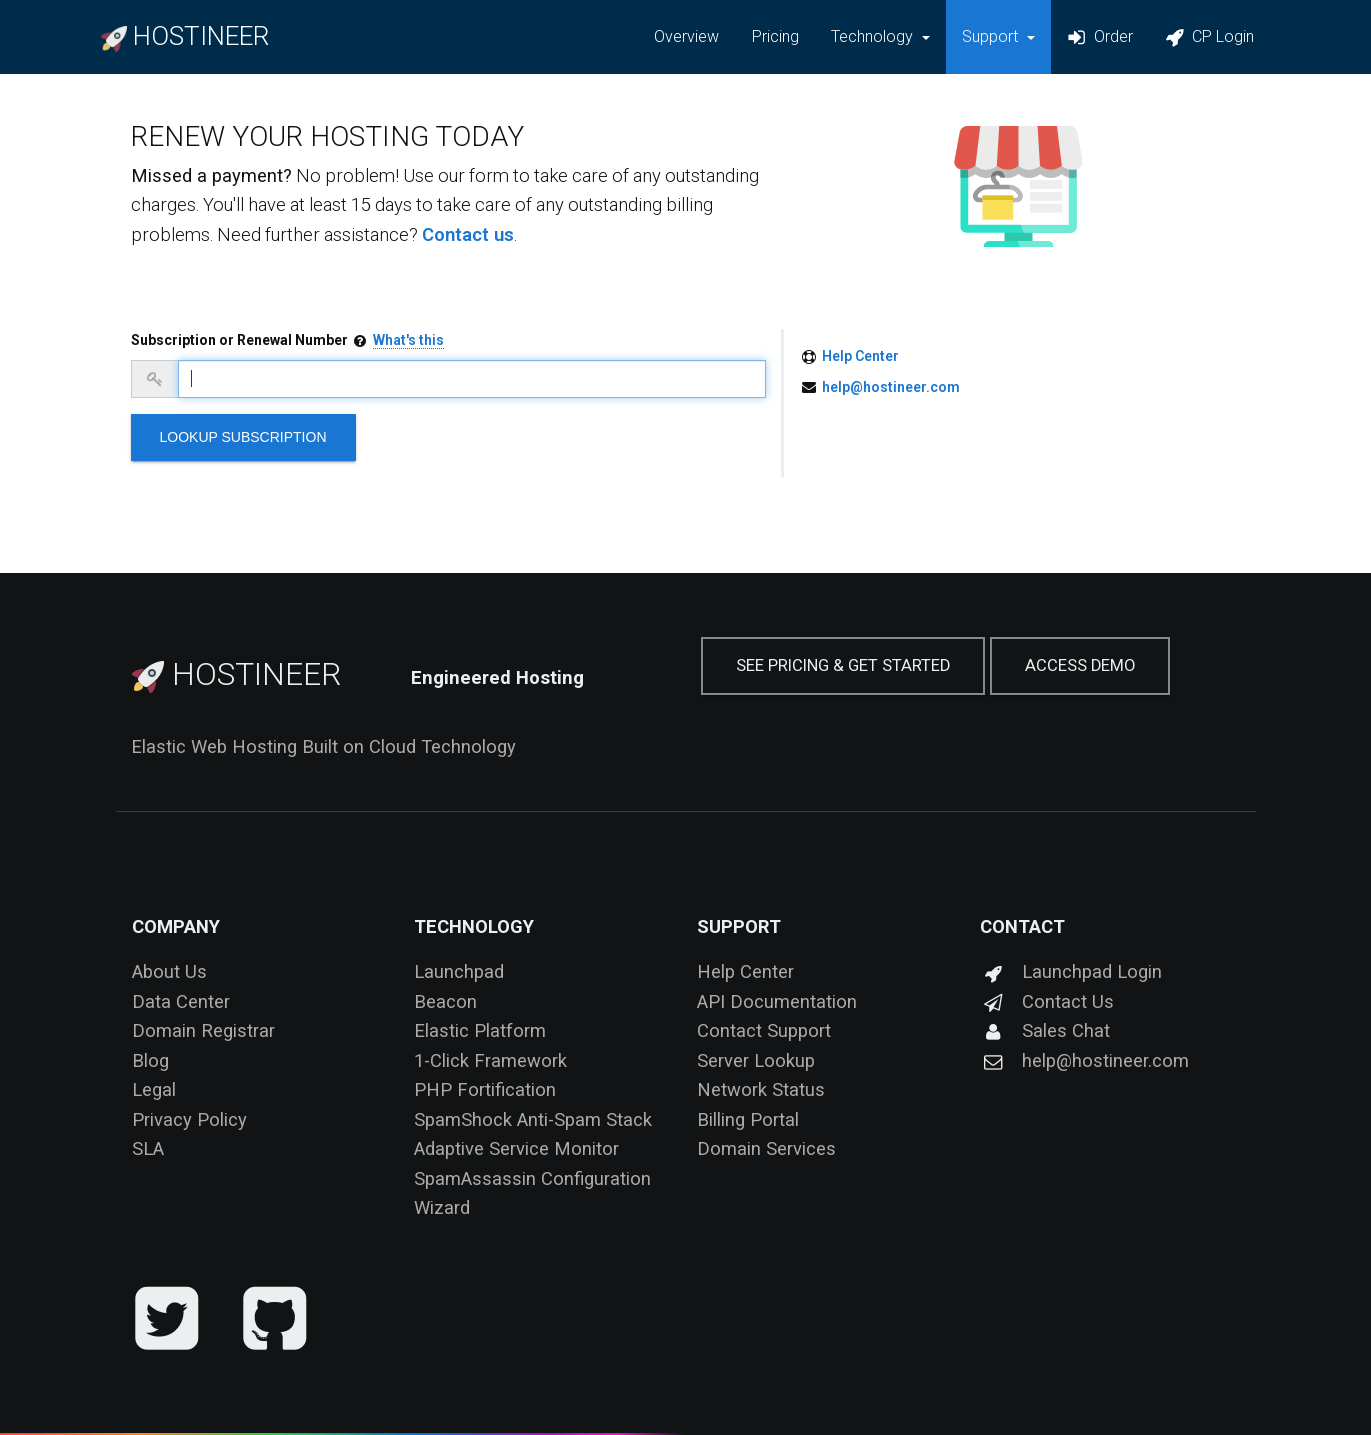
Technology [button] (874, 36)
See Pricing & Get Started (843, 665)
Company (176, 926)
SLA (148, 1148)
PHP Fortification (485, 1089)
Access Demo (1080, 665)
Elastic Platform (480, 1030)
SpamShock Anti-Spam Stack (533, 1119)
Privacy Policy (189, 1119)
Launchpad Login (1071, 971)
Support (739, 926)
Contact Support (764, 1030)
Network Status (761, 1089)
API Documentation (777, 1001)
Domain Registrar (203, 1030)
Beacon (445, 1001)
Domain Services (766, 1148)
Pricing (775, 36)
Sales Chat (1045, 1030)
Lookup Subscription (243, 437)
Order (1100, 37)
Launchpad (459, 971)
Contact (1022, 926)
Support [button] (992, 36)
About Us (169, 971)
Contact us (468, 234)
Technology (474, 926)
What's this (408, 340)
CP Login (1209, 37)
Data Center (181, 1001)
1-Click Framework (490, 1060)
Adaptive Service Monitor (516, 1148)
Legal (154, 1089)
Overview (686, 36)
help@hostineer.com (891, 387)
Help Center (860, 356)
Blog (150, 1060)
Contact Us (1047, 1001)
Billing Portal (748, 1119)
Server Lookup (756, 1060)
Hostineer (236, 674)
